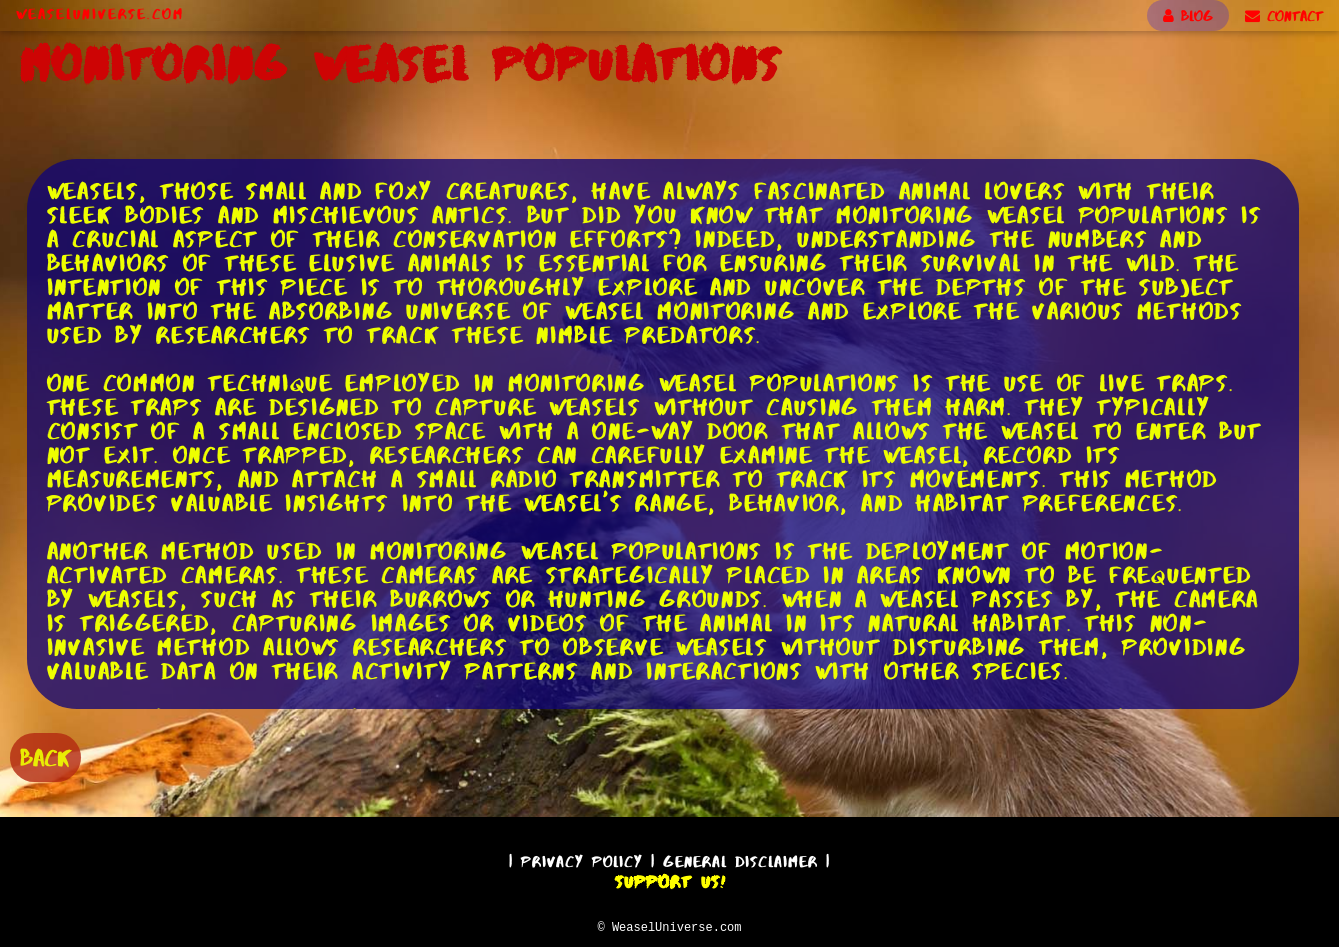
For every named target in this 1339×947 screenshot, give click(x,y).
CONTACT (1284, 16)
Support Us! (670, 879)
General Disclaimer (740, 858)
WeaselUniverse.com (100, 14)
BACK (45, 755)
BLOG (1188, 16)
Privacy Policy (582, 858)
